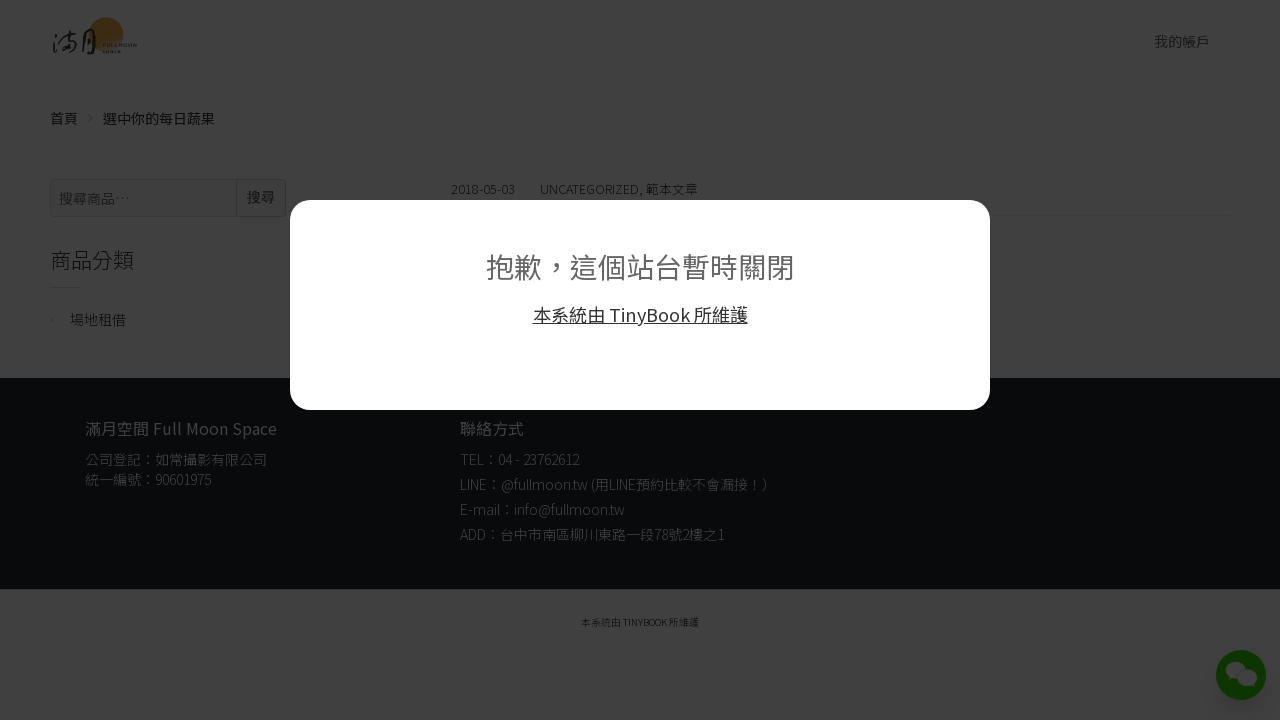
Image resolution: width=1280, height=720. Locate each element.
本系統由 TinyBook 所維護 (640, 314)
